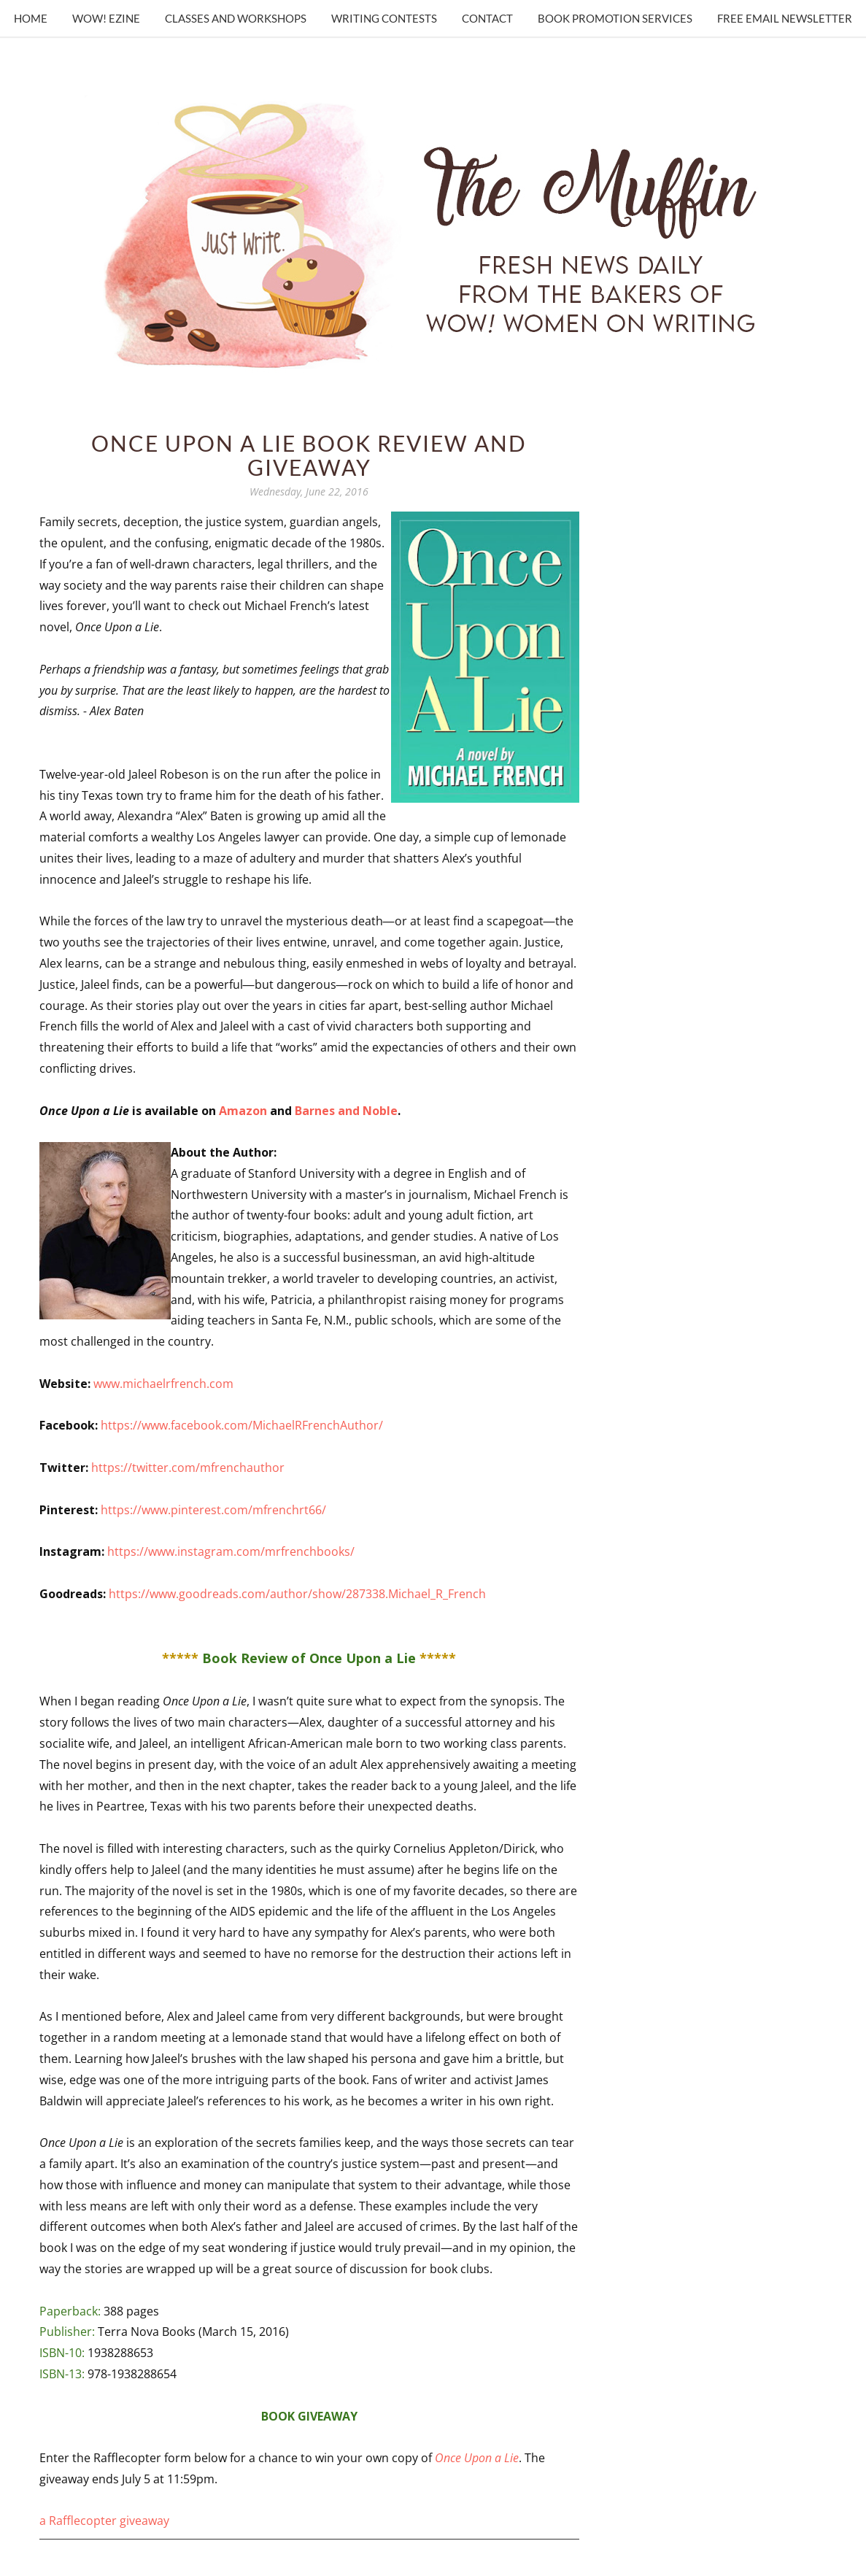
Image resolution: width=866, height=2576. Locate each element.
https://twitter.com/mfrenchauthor (188, 1467)
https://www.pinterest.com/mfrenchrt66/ (213, 1510)
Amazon (244, 1111)
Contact (487, 18)
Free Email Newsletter (784, 18)
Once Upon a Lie (477, 2458)
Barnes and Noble (346, 1111)
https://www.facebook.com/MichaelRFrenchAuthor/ (242, 1425)
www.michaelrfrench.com (163, 1384)
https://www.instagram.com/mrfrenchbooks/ (231, 1551)
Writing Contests (384, 18)
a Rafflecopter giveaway (104, 2521)
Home (30, 18)
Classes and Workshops (235, 18)
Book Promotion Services (615, 18)
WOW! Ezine (106, 18)
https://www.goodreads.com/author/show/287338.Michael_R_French (297, 1594)
